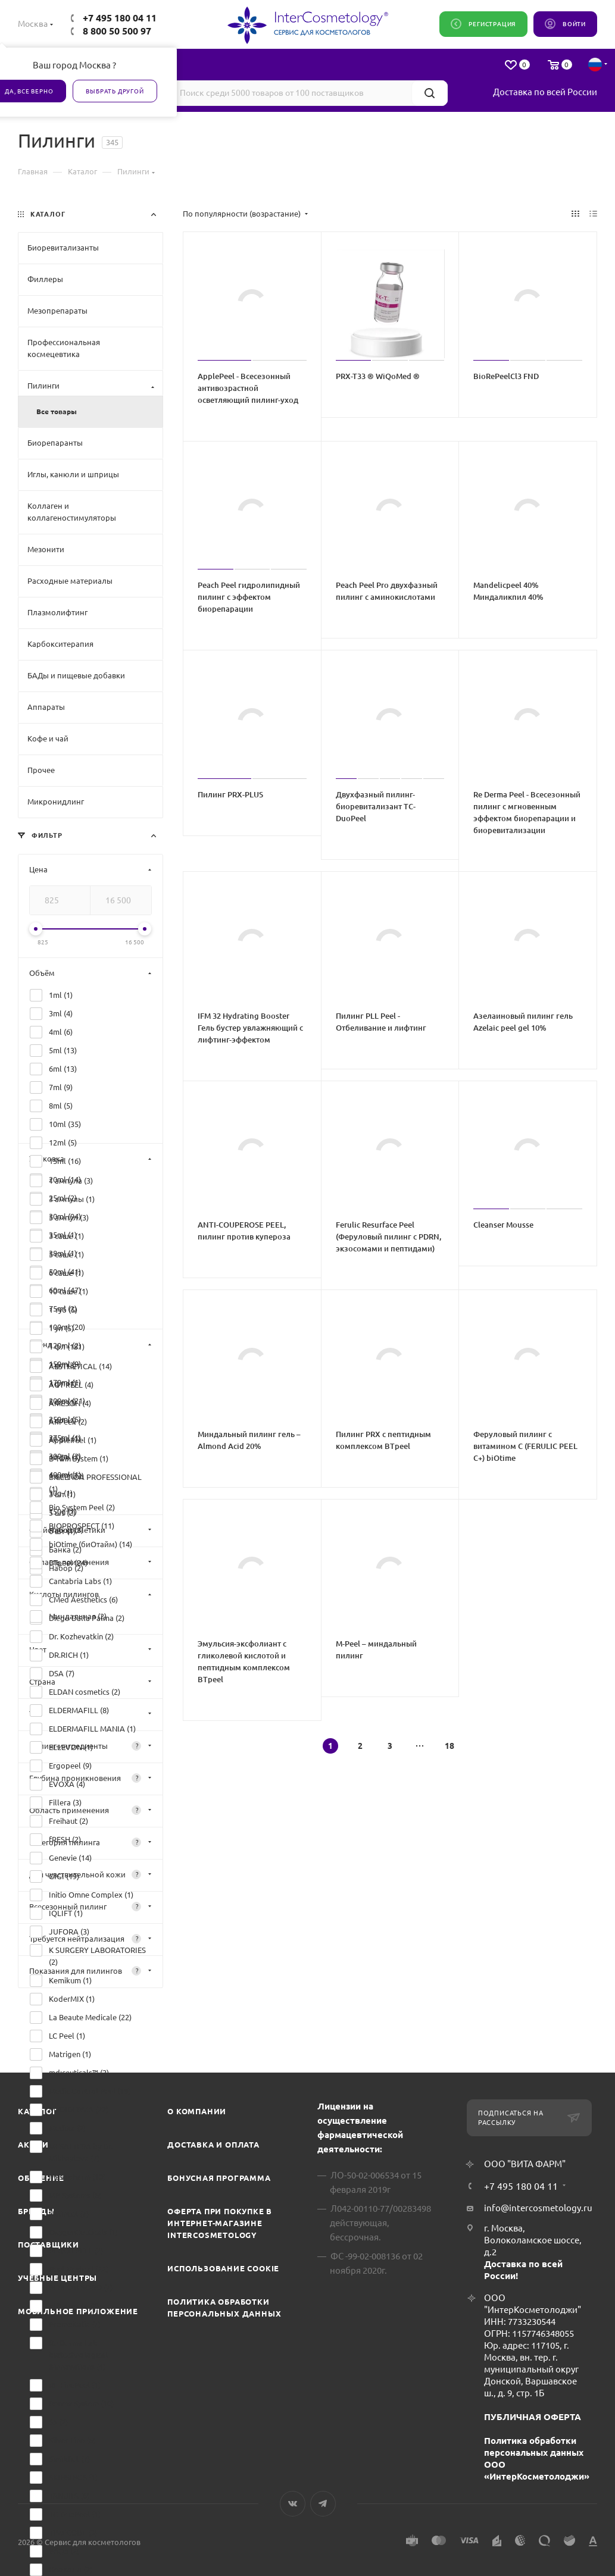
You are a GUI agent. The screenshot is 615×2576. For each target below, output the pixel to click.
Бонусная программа (218, 2178)
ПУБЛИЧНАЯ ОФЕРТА (532, 2417)
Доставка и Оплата (213, 2144)
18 (449, 1746)
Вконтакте (292, 2503)
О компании (196, 2111)
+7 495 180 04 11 (120, 17)
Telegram (323, 2503)
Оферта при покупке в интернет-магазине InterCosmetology (219, 2223)
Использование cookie (223, 2268)
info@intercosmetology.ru (538, 2208)
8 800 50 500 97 (117, 31)
